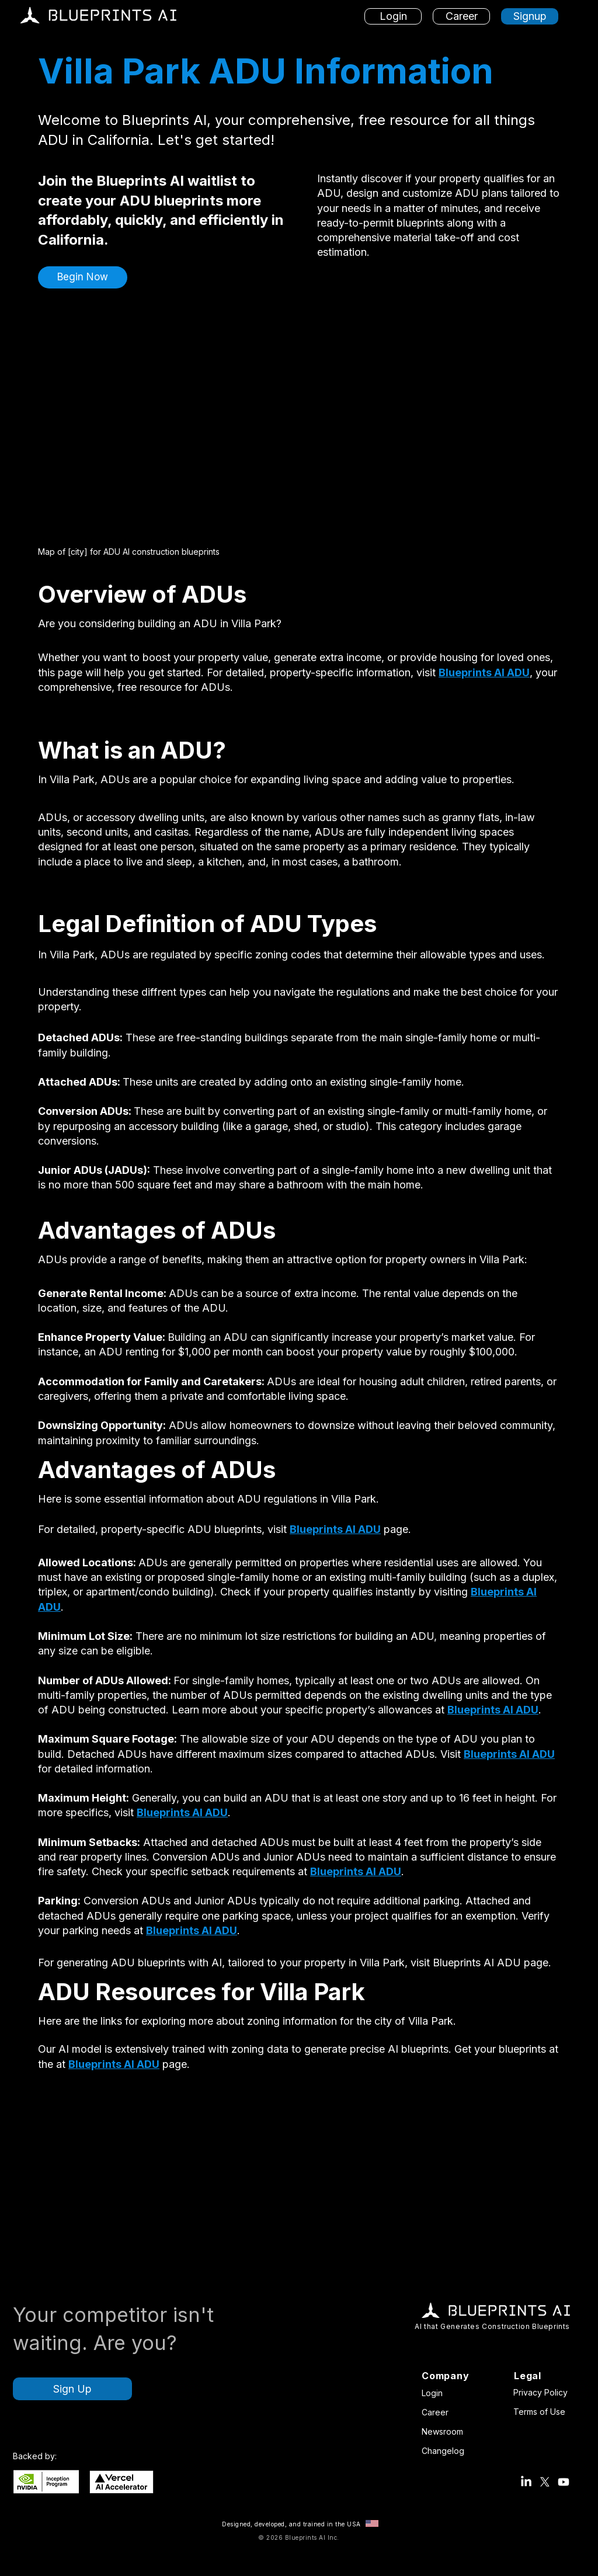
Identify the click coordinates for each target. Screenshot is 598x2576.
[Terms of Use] (542, 2411)
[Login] (393, 16)
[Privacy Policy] (542, 2392)
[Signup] (529, 16)
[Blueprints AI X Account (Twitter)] (544, 2482)
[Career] (461, 16)
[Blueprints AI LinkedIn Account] (526, 2482)
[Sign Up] (72, 2388)
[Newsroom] (446, 2431)
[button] (82, 277)
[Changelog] (446, 2450)
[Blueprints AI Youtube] (563, 2482)
